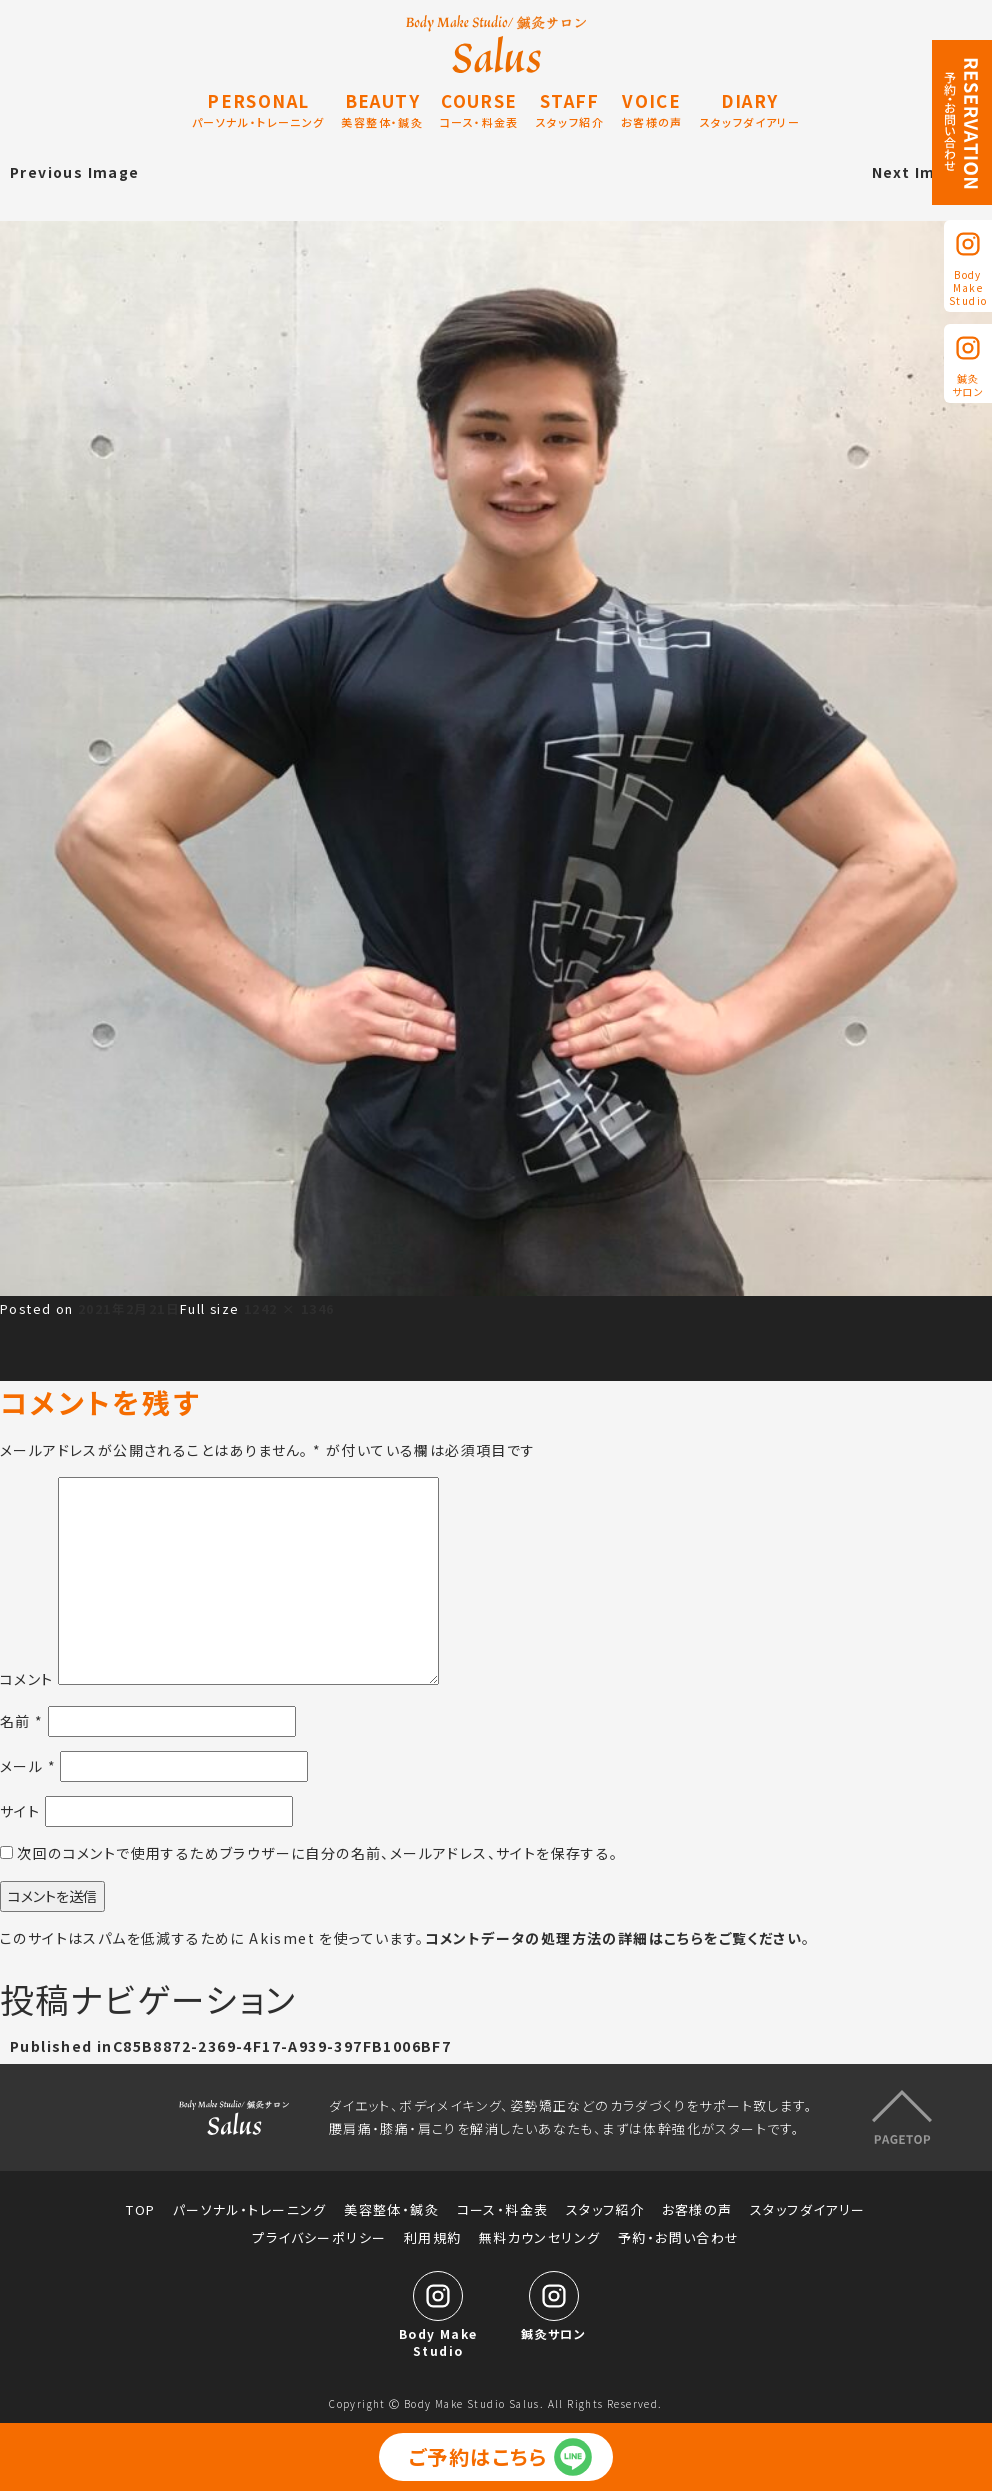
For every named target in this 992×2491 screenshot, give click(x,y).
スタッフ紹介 (605, 2206)
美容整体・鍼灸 (391, 2206)
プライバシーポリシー (319, 2234)
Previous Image (75, 172)
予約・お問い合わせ (679, 2234)
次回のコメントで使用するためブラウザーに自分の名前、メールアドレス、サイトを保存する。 (317, 1853)
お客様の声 (697, 2206)
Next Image (919, 172)
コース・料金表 (503, 2206)
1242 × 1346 (289, 1308)
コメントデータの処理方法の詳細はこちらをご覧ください (613, 1938)
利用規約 (433, 2234)
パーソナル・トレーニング (250, 2206)
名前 (22, 1721)
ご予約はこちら (478, 2456)
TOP (140, 2206)
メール (28, 1766)
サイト (20, 1811)
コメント (27, 1679)
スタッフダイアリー (808, 2206)
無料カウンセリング (540, 2234)
